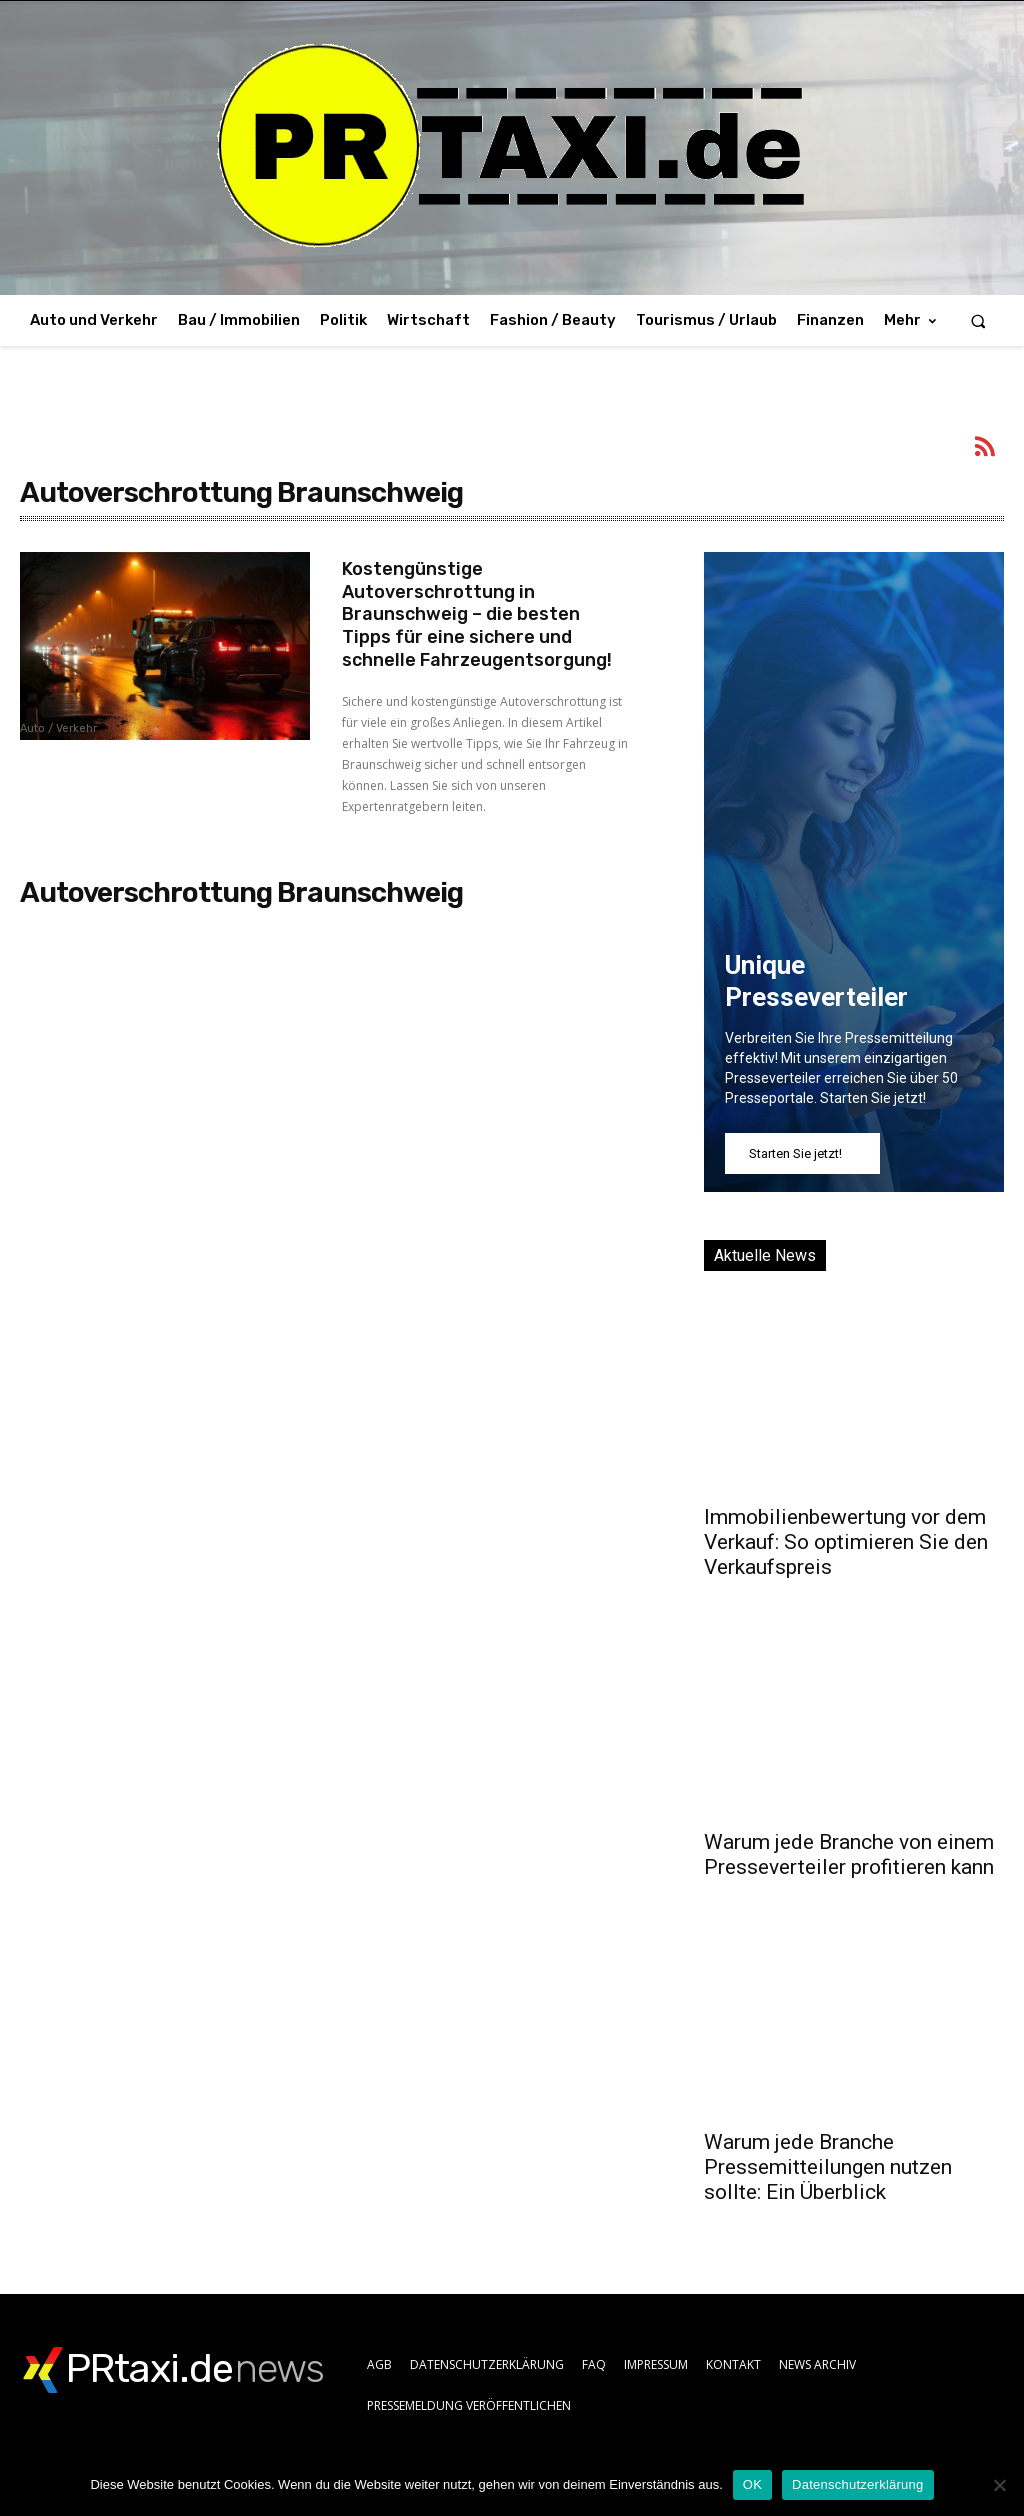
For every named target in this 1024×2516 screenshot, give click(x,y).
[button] (978, 320)
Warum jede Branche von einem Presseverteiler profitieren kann (849, 1854)
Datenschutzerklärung (857, 2484)
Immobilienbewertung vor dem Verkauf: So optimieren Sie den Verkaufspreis (846, 1542)
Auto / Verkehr (58, 729)
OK (752, 2484)
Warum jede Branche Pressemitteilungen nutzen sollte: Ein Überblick (828, 2167)
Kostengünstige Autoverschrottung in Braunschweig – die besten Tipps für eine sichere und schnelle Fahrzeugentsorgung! (477, 611)
